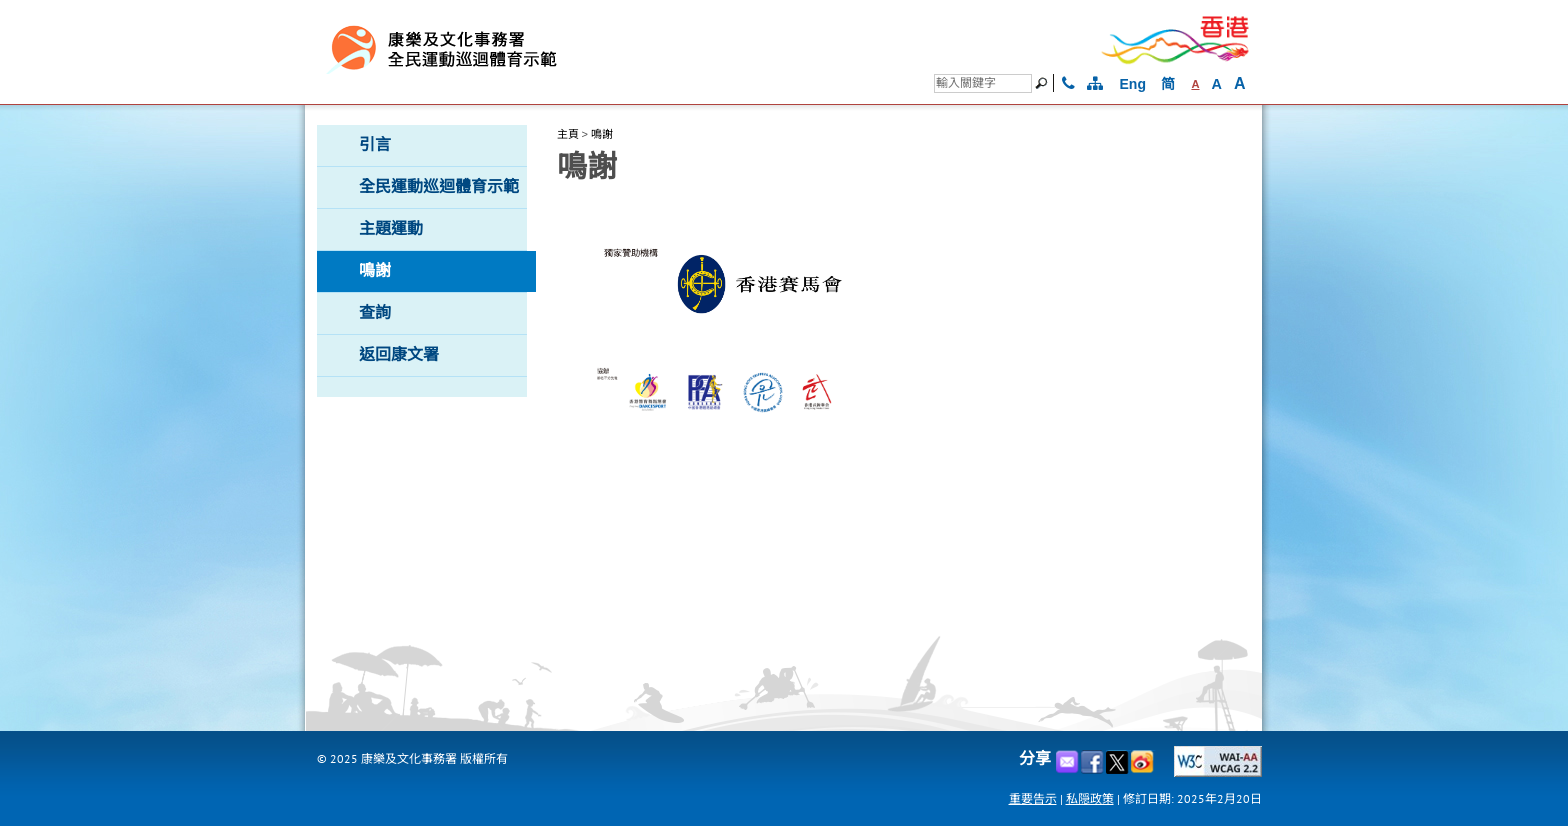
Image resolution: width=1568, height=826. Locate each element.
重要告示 (1033, 798)
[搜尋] (983, 83)
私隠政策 (1090, 798)
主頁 (568, 134)
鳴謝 (602, 134)
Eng (1133, 84)
